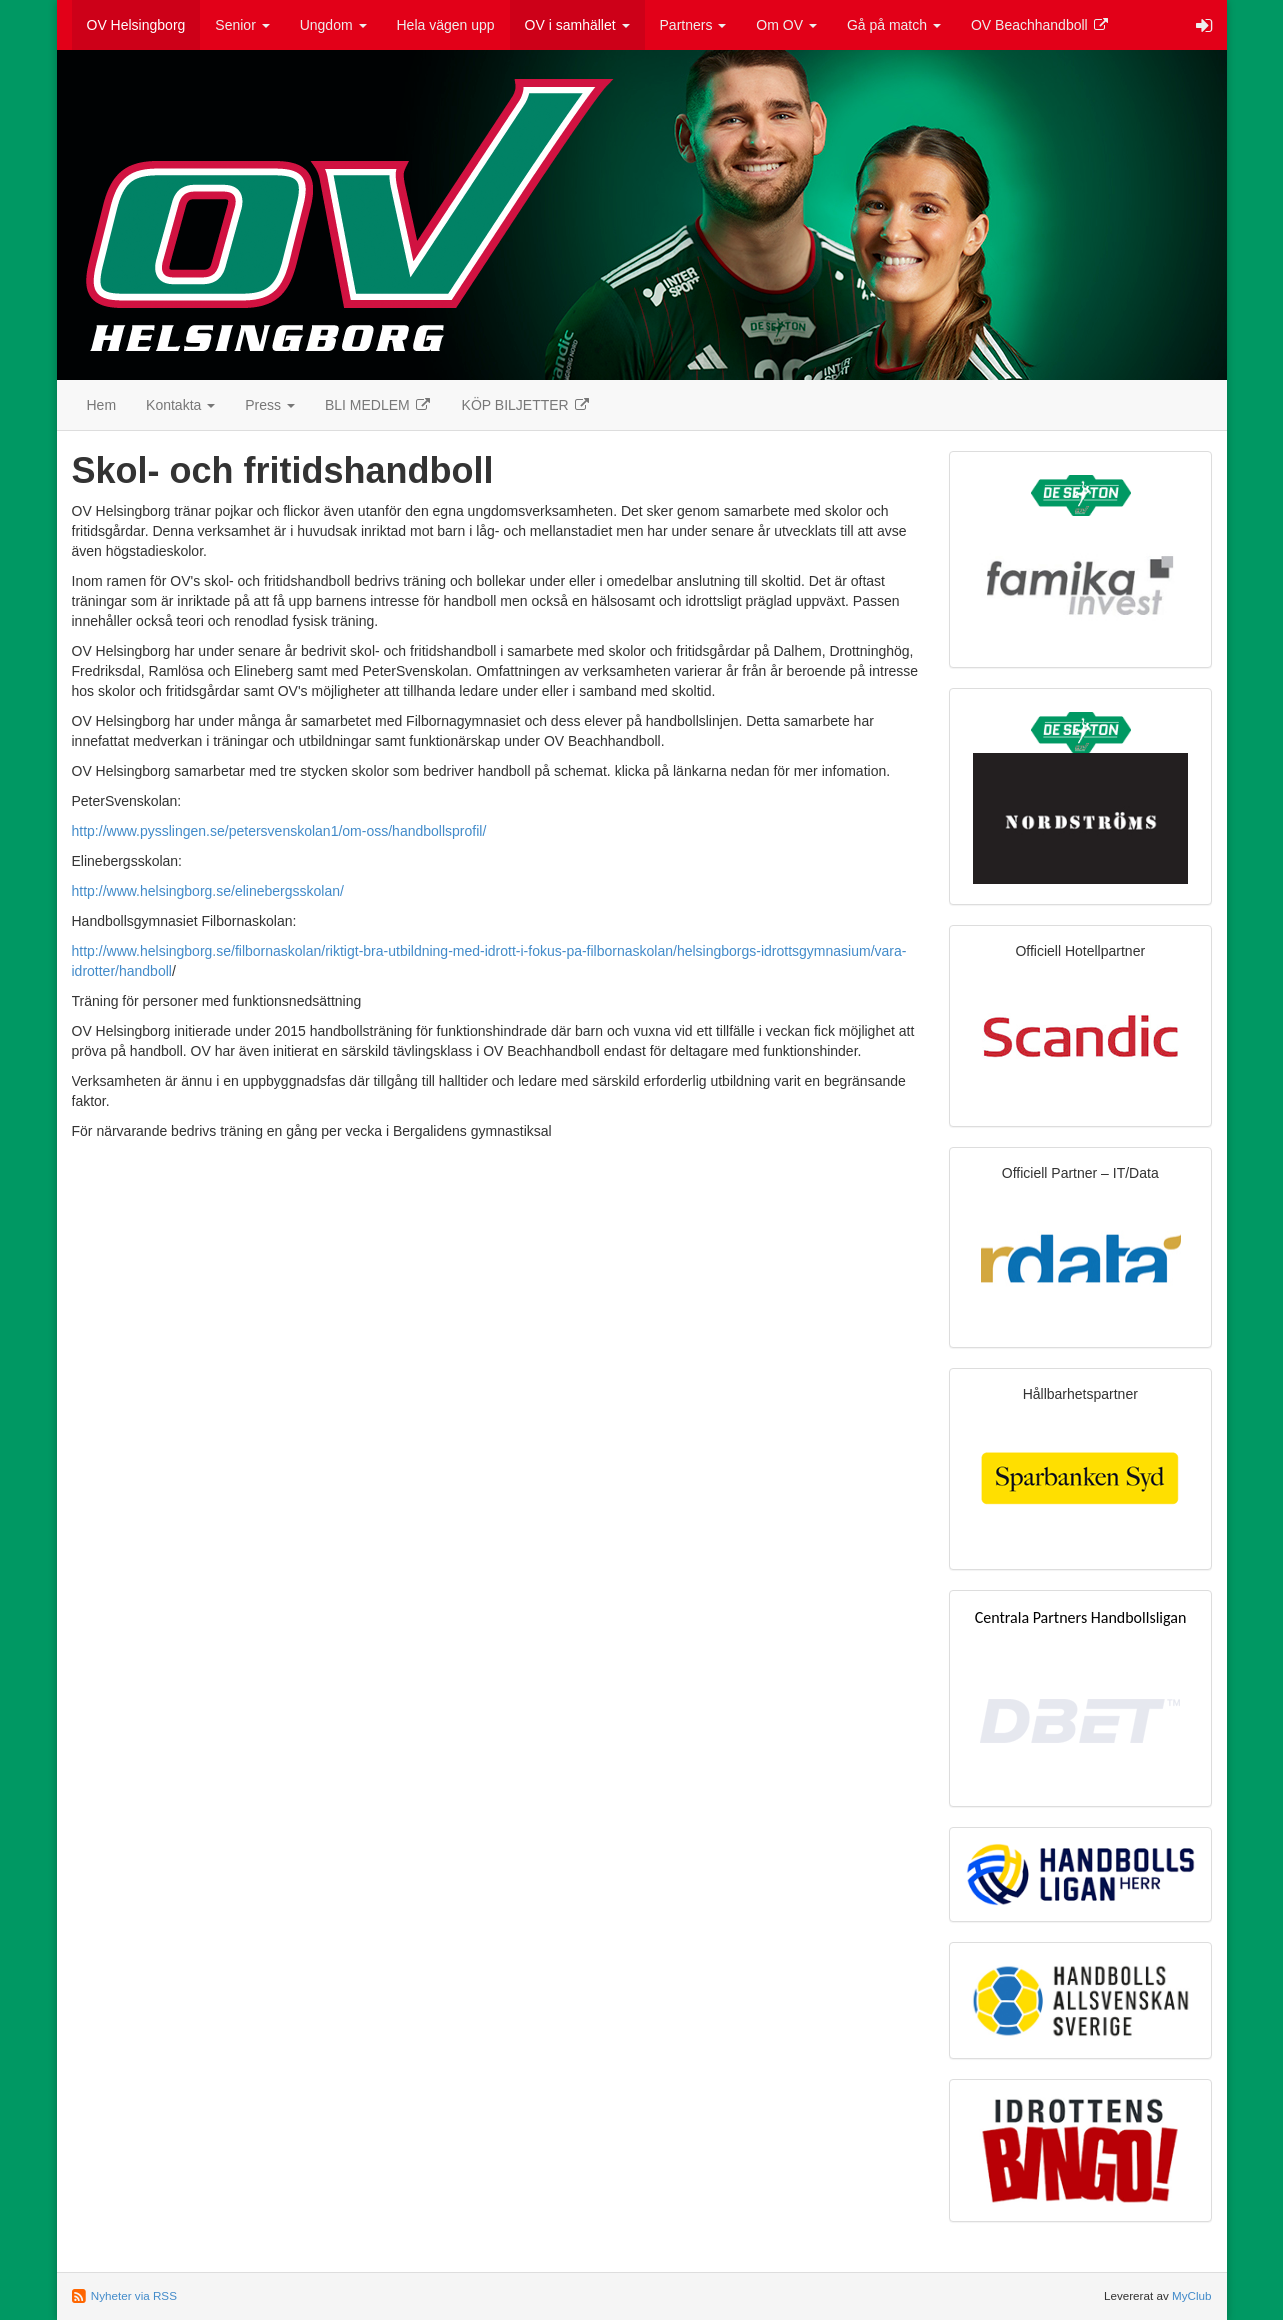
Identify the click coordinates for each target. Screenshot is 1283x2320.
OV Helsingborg (136, 25)
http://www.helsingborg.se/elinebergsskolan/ (208, 891)
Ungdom (333, 25)
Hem (102, 405)
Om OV (786, 25)
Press (270, 405)
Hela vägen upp (446, 25)
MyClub (1192, 2295)
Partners (693, 25)
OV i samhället (577, 25)
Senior (242, 25)
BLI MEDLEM (378, 405)
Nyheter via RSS (134, 2295)
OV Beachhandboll (1040, 25)
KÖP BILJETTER (526, 405)
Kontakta (180, 405)
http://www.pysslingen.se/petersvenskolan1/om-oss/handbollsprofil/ (279, 831)
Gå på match (894, 25)
